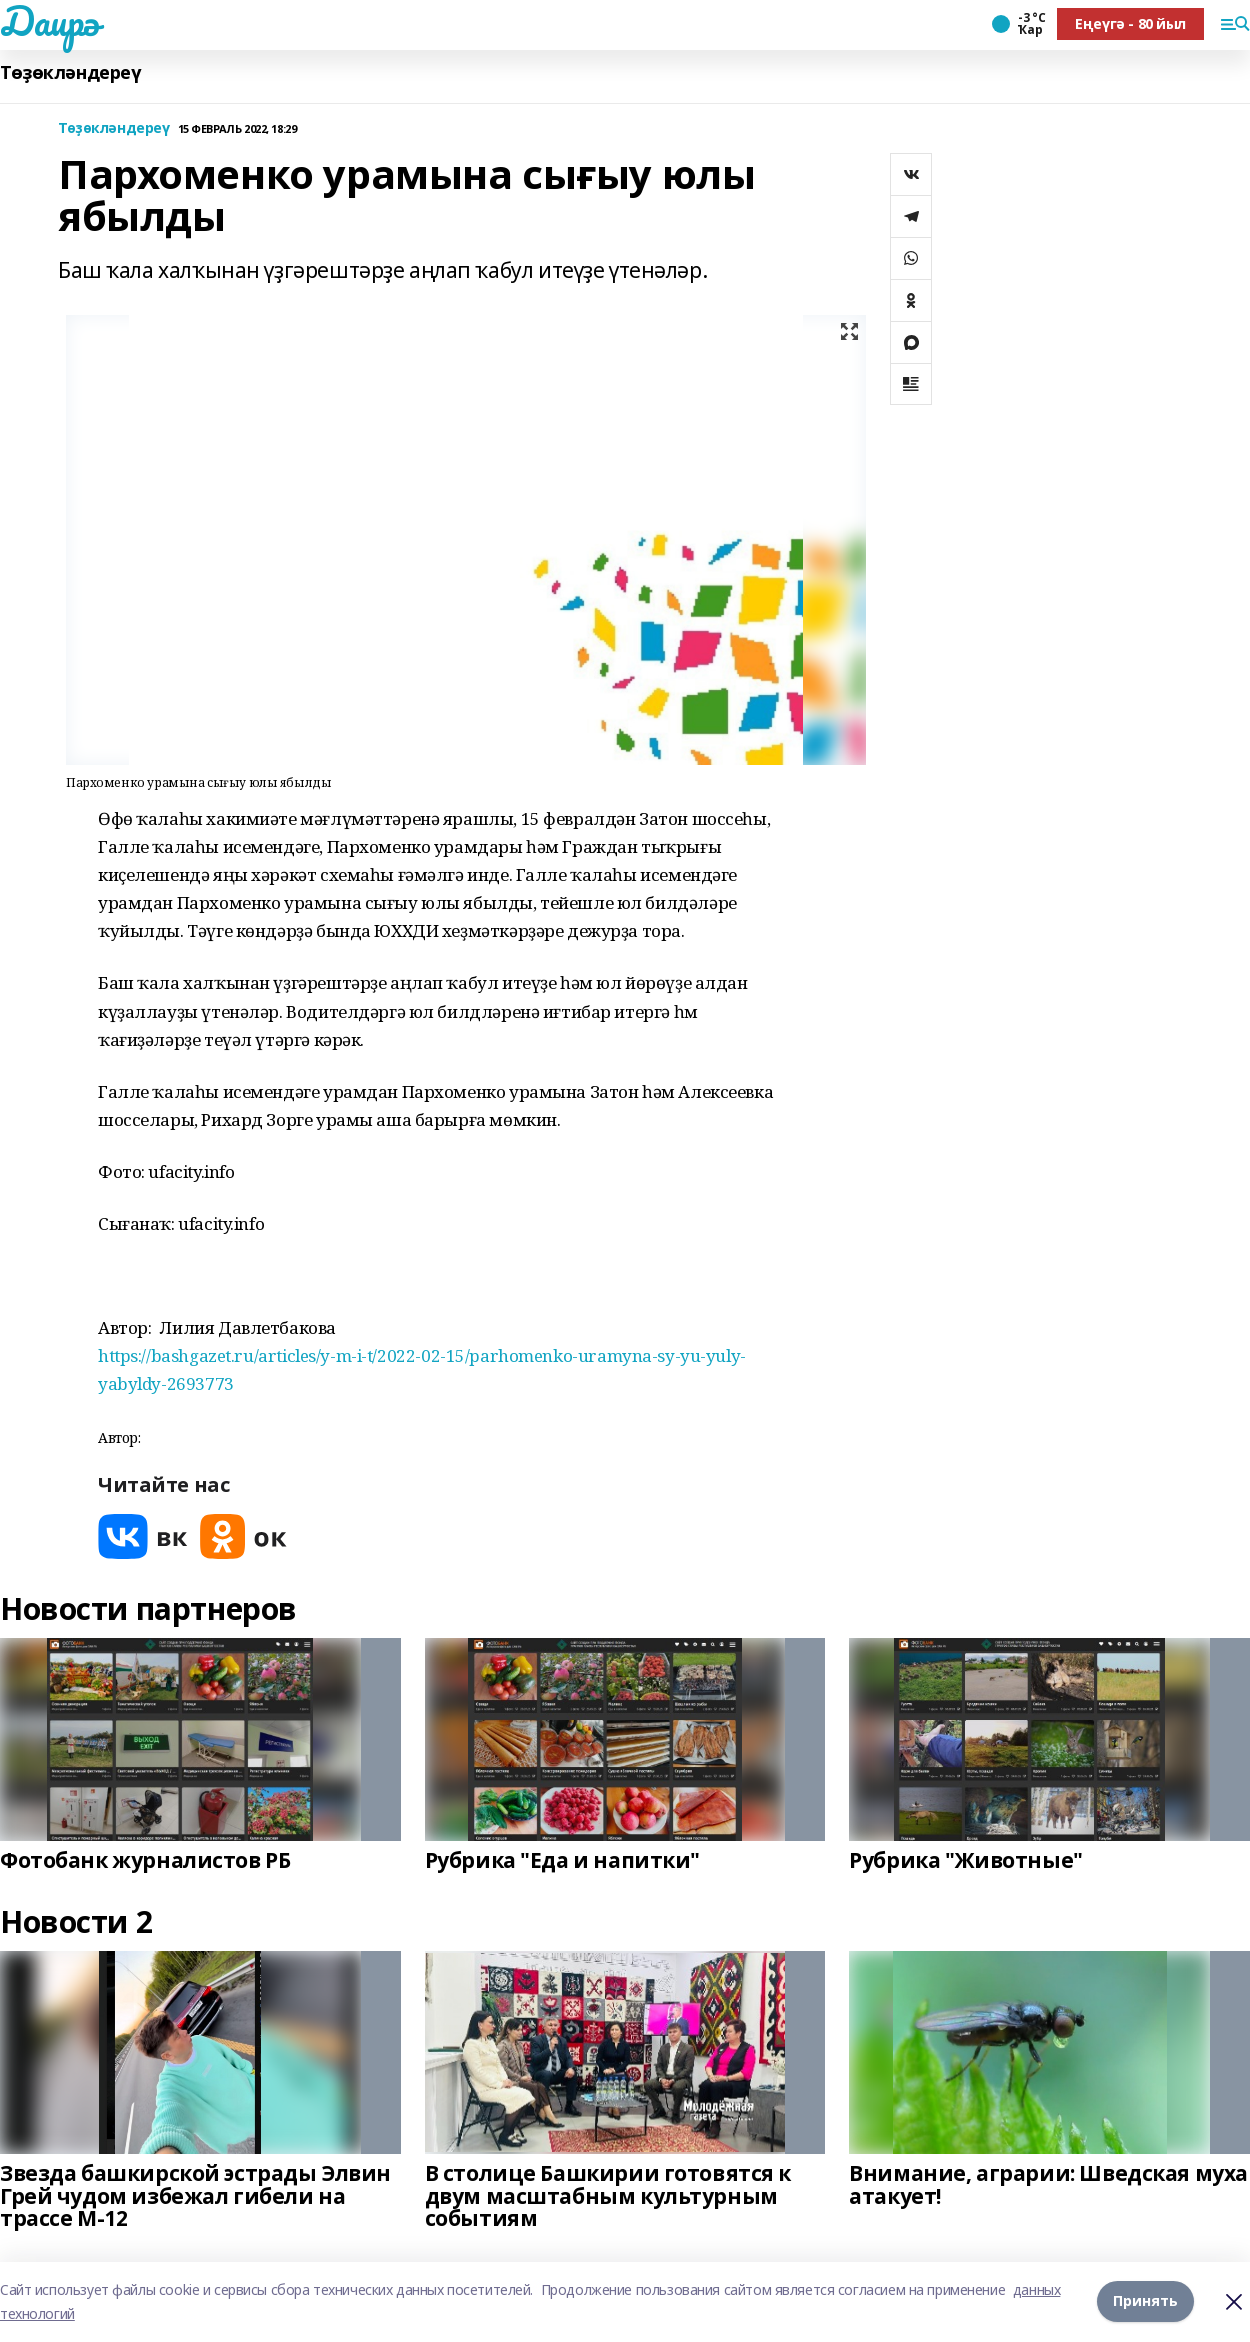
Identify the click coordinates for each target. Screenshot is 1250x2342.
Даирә (49, 21)
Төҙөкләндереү (71, 72)
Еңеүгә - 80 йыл (1130, 23)
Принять (1145, 2301)
